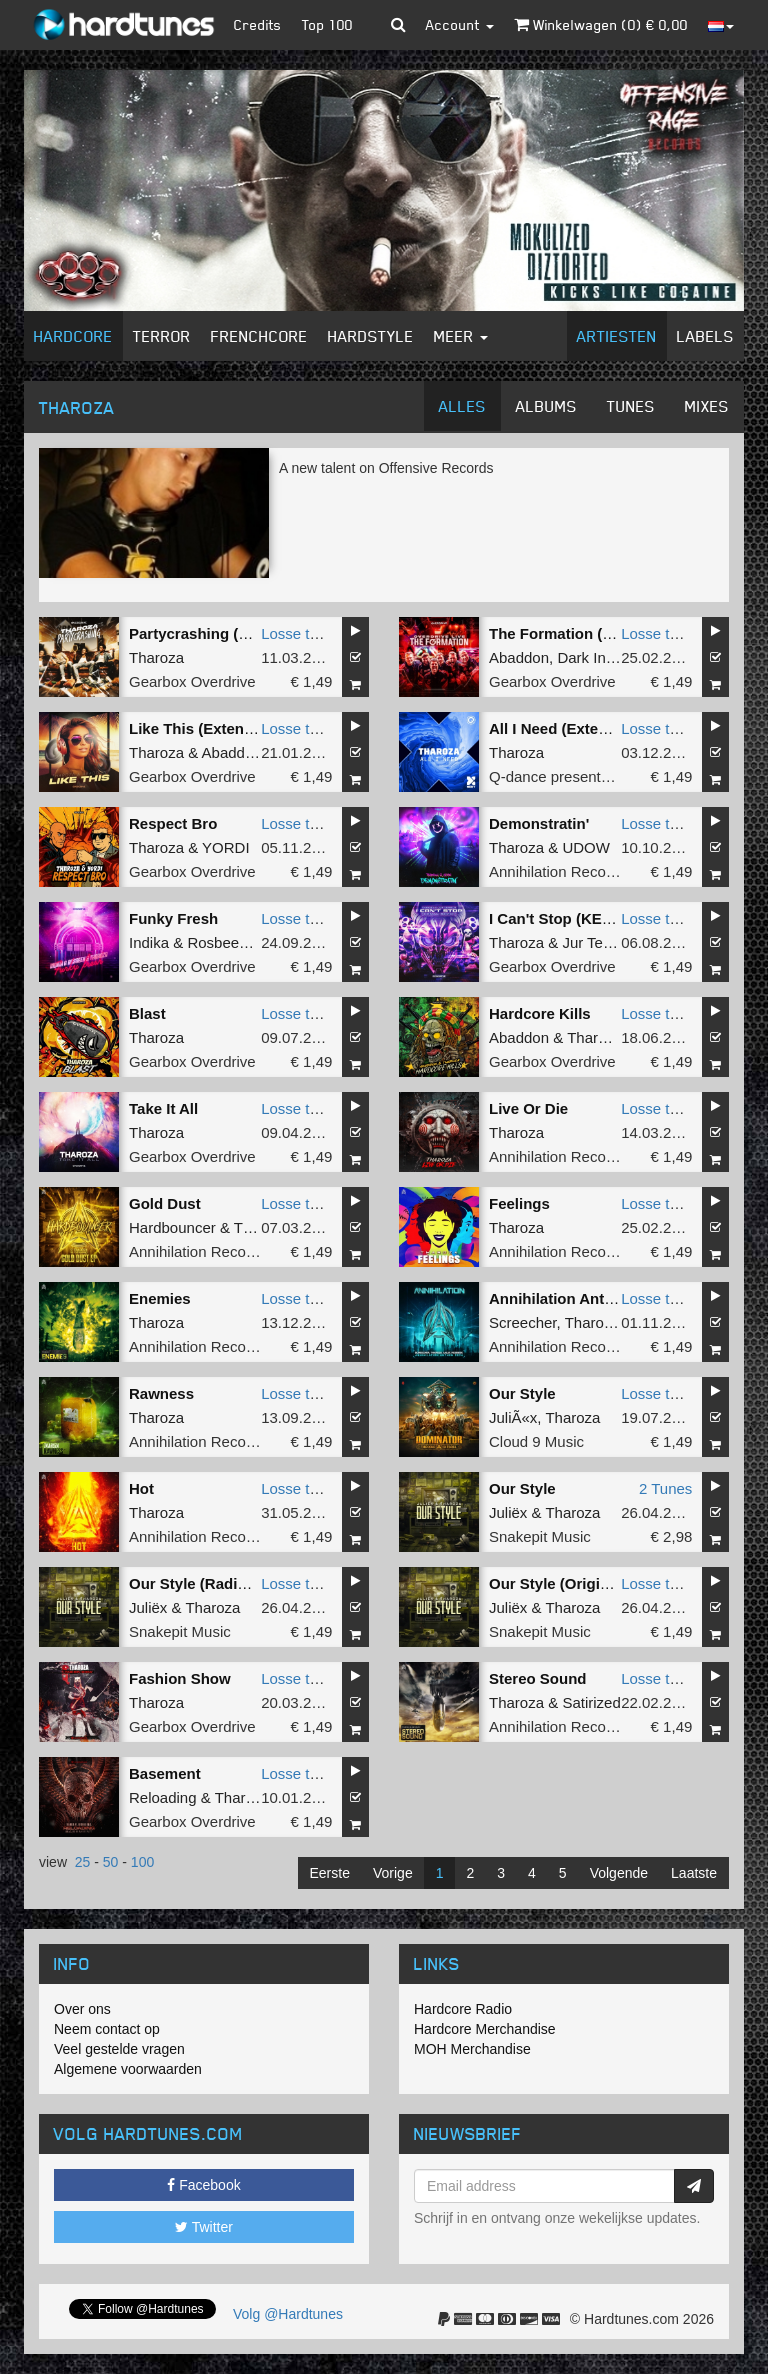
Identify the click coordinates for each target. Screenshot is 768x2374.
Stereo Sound (538, 1678)
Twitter (204, 2227)
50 (111, 1862)
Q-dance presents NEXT (570, 776)
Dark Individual (606, 657)
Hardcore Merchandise (485, 2029)
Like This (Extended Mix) (217, 728)
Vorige (393, 1873)
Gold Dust (165, 1203)
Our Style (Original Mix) (572, 1583)
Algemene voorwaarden (128, 2069)
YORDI (226, 847)
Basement (165, 1773)
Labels (705, 336)
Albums (546, 406)
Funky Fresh (173, 918)
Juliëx (508, 1512)
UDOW (586, 847)
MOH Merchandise (472, 2049)
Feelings (519, 1203)
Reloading (163, 1797)
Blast (147, 1013)
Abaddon (519, 657)
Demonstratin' (539, 823)
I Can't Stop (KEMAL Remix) (588, 918)
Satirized (591, 1702)
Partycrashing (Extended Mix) (234, 633)
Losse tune (297, 633)
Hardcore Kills (540, 1013)
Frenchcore (259, 336)
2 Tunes (665, 1488)
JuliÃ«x (513, 1417)
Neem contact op (107, 2029)
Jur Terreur (598, 942)
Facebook (203, 2185)
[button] (398, 25)
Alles (462, 406)
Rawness (161, 1393)
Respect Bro (173, 823)
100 (142, 1862)
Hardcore (73, 336)
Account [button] (460, 24)
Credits (258, 24)
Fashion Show (180, 1678)
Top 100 (327, 24)
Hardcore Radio (463, 2009)
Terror (162, 336)
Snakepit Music (540, 1536)
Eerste (330, 1873)
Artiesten (617, 336)
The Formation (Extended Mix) (596, 633)
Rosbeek (216, 942)
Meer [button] (461, 336)
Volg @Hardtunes (288, 2314)
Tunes (631, 406)
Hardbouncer (172, 1227)
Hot (141, 1488)
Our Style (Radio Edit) (206, 1583)
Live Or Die (528, 1108)
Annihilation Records (558, 871)
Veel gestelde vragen (119, 2049)
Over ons (82, 2009)
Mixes (707, 406)
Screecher (523, 1322)
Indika (149, 942)
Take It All (163, 1108)
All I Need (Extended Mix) (578, 728)
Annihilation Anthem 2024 (581, 1298)
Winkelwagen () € (601, 24)
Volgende (619, 1873)
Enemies (160, 1298)
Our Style (522, 1393)
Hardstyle (371, 336)
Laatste (694, 1873)
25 (83, 1862)
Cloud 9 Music (536, 1441)
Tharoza (156, 657)
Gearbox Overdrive (192, 681)
